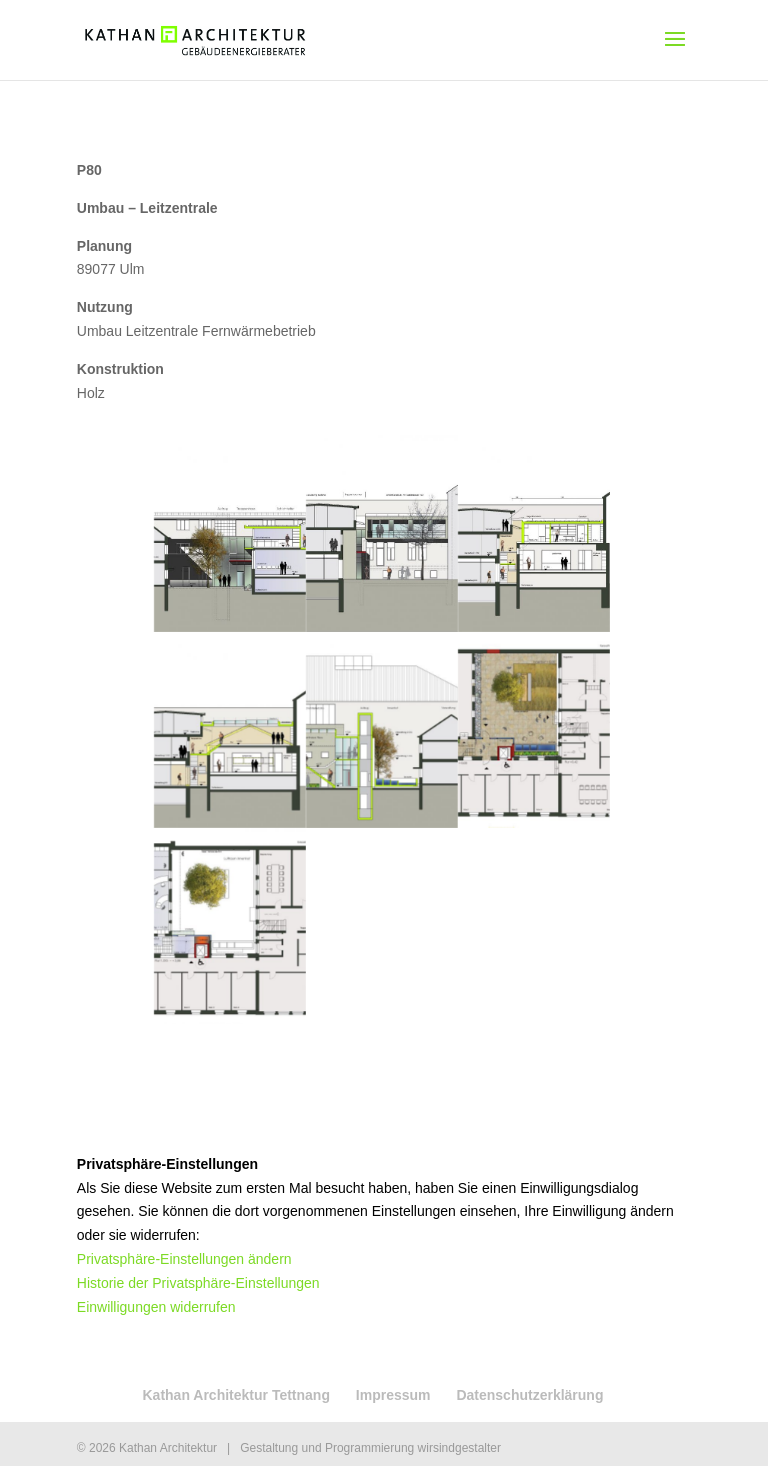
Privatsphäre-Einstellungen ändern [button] (184, 1259)
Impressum (393, 1395)
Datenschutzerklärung (529, 1395)
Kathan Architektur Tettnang (235, 1395)
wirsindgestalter (459, 1448)
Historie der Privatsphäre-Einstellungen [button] (198, 1283)
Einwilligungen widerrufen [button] (156, 1307)
